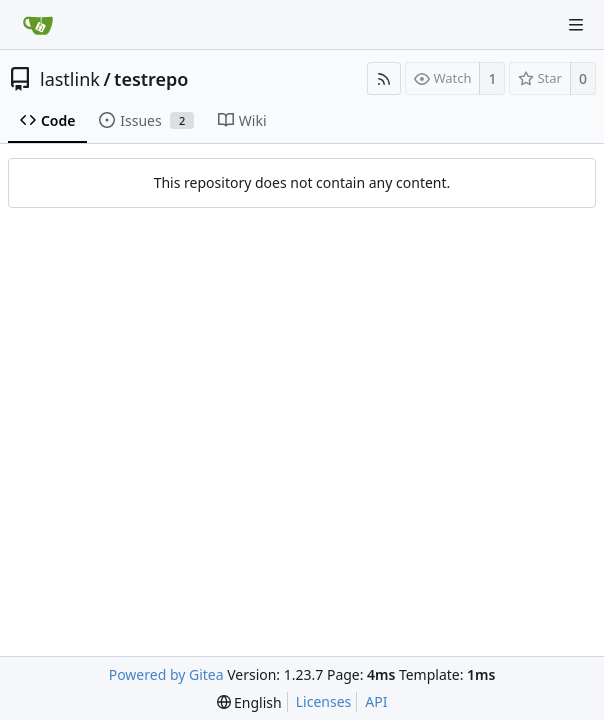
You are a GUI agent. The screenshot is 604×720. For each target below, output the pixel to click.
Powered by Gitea (166, 674)
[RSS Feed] (384, 78)
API (376, 701)
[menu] (249, 702)
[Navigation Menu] (576, 25)
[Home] (38, 25)
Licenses (324, 701)
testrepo (151, 79)
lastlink (70, 79)
